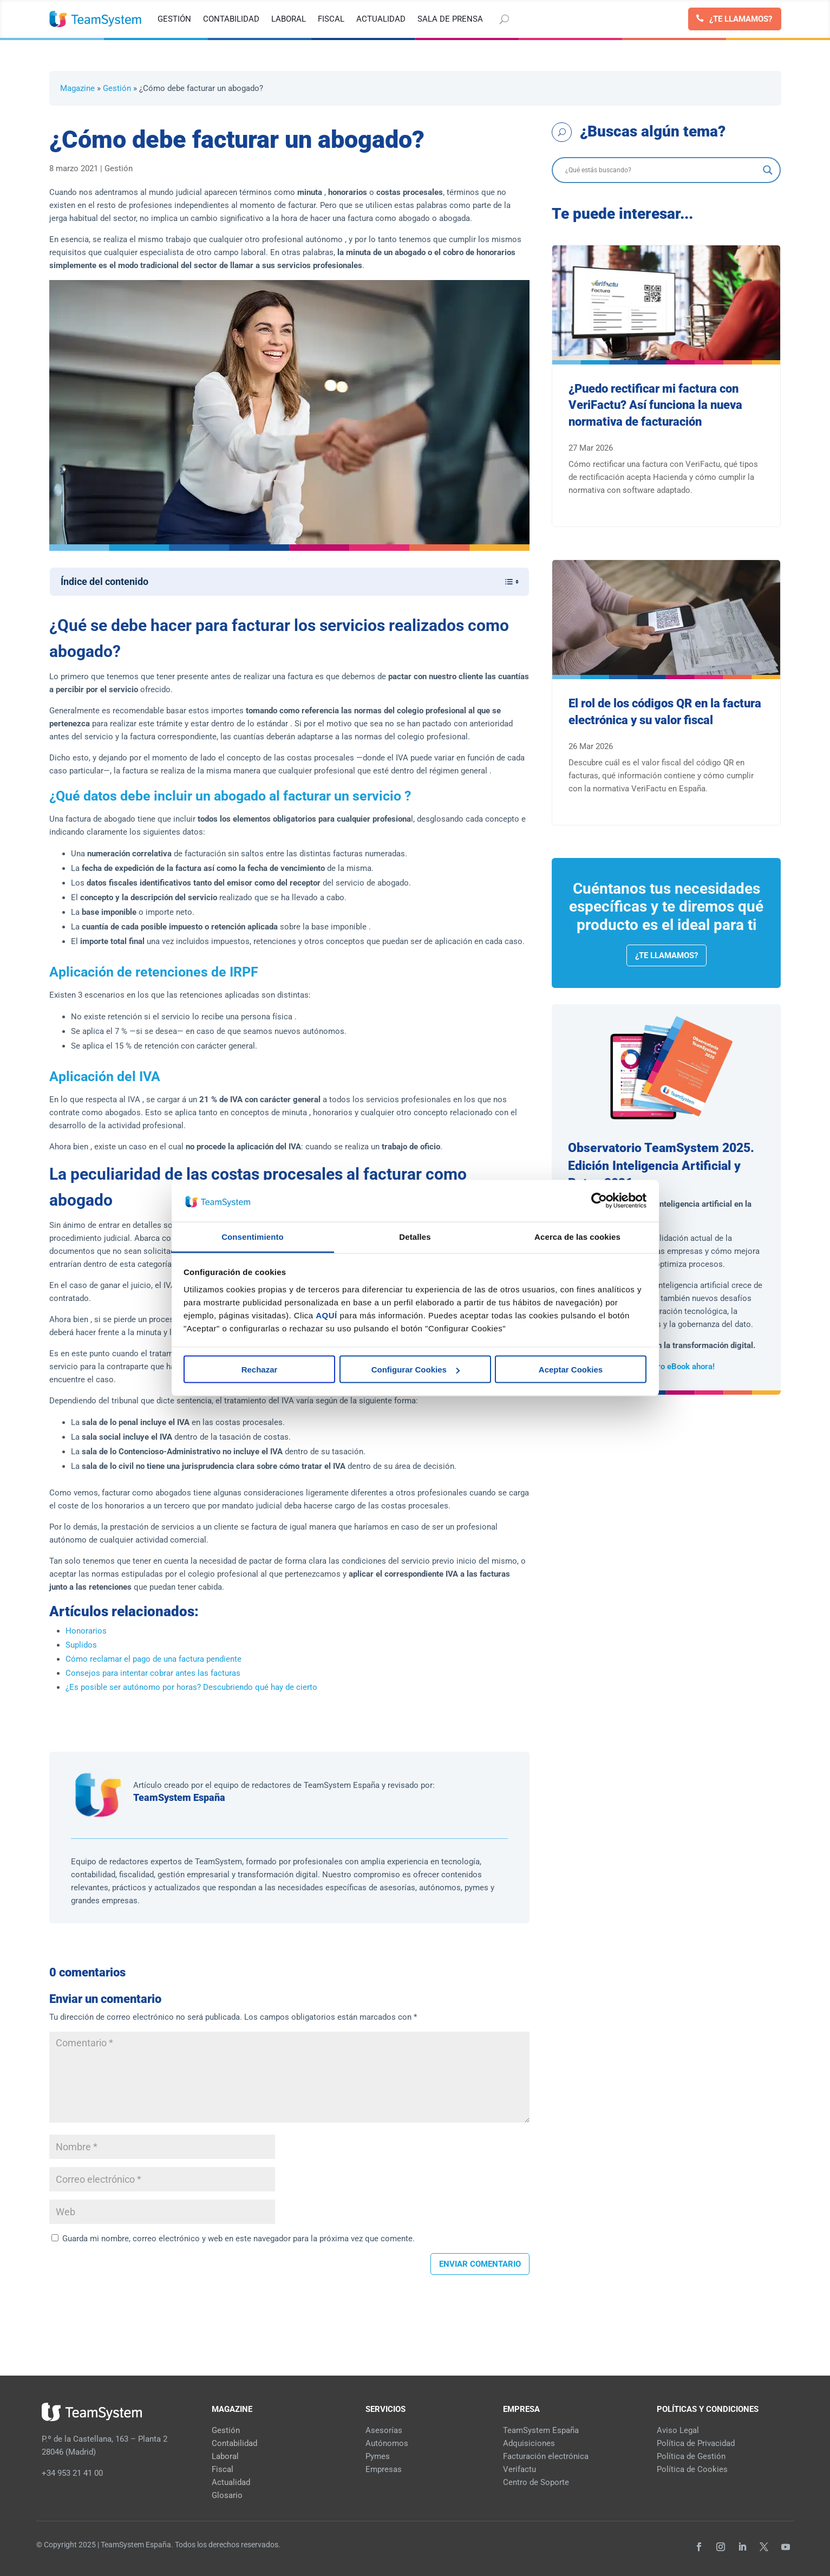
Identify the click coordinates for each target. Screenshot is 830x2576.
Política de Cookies (692, 2469)
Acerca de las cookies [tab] (577, 1236)
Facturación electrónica (546, 2456)
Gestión (117, 88)
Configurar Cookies (415, 1369)
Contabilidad (234, 2443)
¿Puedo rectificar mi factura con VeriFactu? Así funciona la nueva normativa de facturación (655, 405)
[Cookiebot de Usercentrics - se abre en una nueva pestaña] (599, 1201)
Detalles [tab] (414, 1236)
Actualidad (231, 2482)
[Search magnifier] (767, 170)
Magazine (77, 88)
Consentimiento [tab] (252, 1236)
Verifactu (519, 2469)
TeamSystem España (179, 1797)
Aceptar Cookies (571, 1369)
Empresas (383, 2469)
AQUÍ (326, 1314)
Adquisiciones (529, 2443)
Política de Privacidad (696, 2443)
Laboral (225, 2456)
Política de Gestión (691, 2456)
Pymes (377, 2456)
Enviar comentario (480, 2264)
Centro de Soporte (536, 2482)
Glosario (227, 2495)
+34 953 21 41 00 (72, 2473)
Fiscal (222, 2469)
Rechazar (259, 1369)
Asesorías (383, 2430)
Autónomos (386, 2443)
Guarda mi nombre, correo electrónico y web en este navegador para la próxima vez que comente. (238, 2238)
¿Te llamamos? (740, 19)
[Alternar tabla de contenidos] (506, 581)
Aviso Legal (678, 2430)
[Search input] (661, 170)
